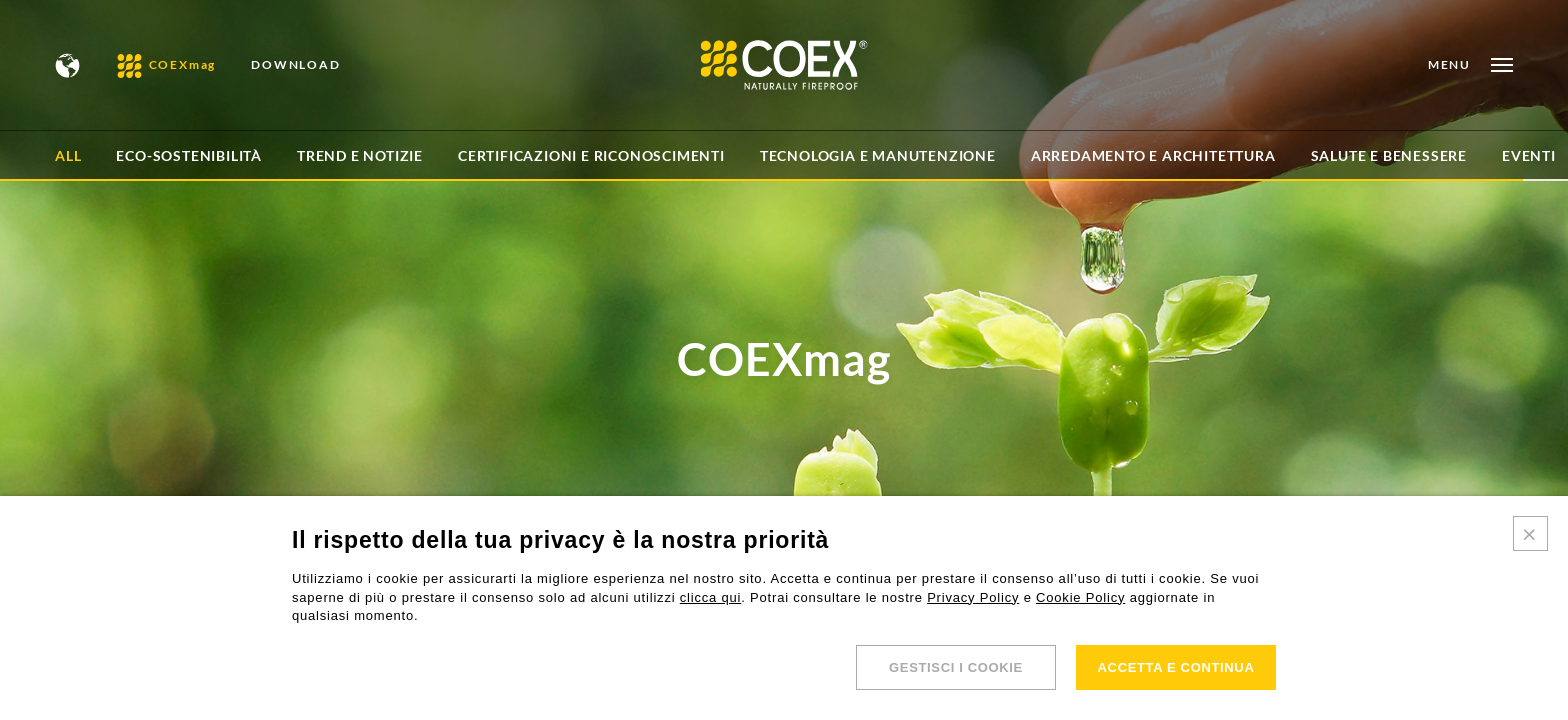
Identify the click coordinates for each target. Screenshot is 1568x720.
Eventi (1529, 155)
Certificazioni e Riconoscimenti (591, 155)
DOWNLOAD (295, 65)
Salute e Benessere (1389, 155)
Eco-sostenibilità (189, 155)
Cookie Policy (1080, 597)
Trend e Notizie (360, 155)
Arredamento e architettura (1153, 155)
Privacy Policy (973, 597)
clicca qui (710, 597)
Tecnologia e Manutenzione (878, 155)
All (68, 155)
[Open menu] (1470, 65)
